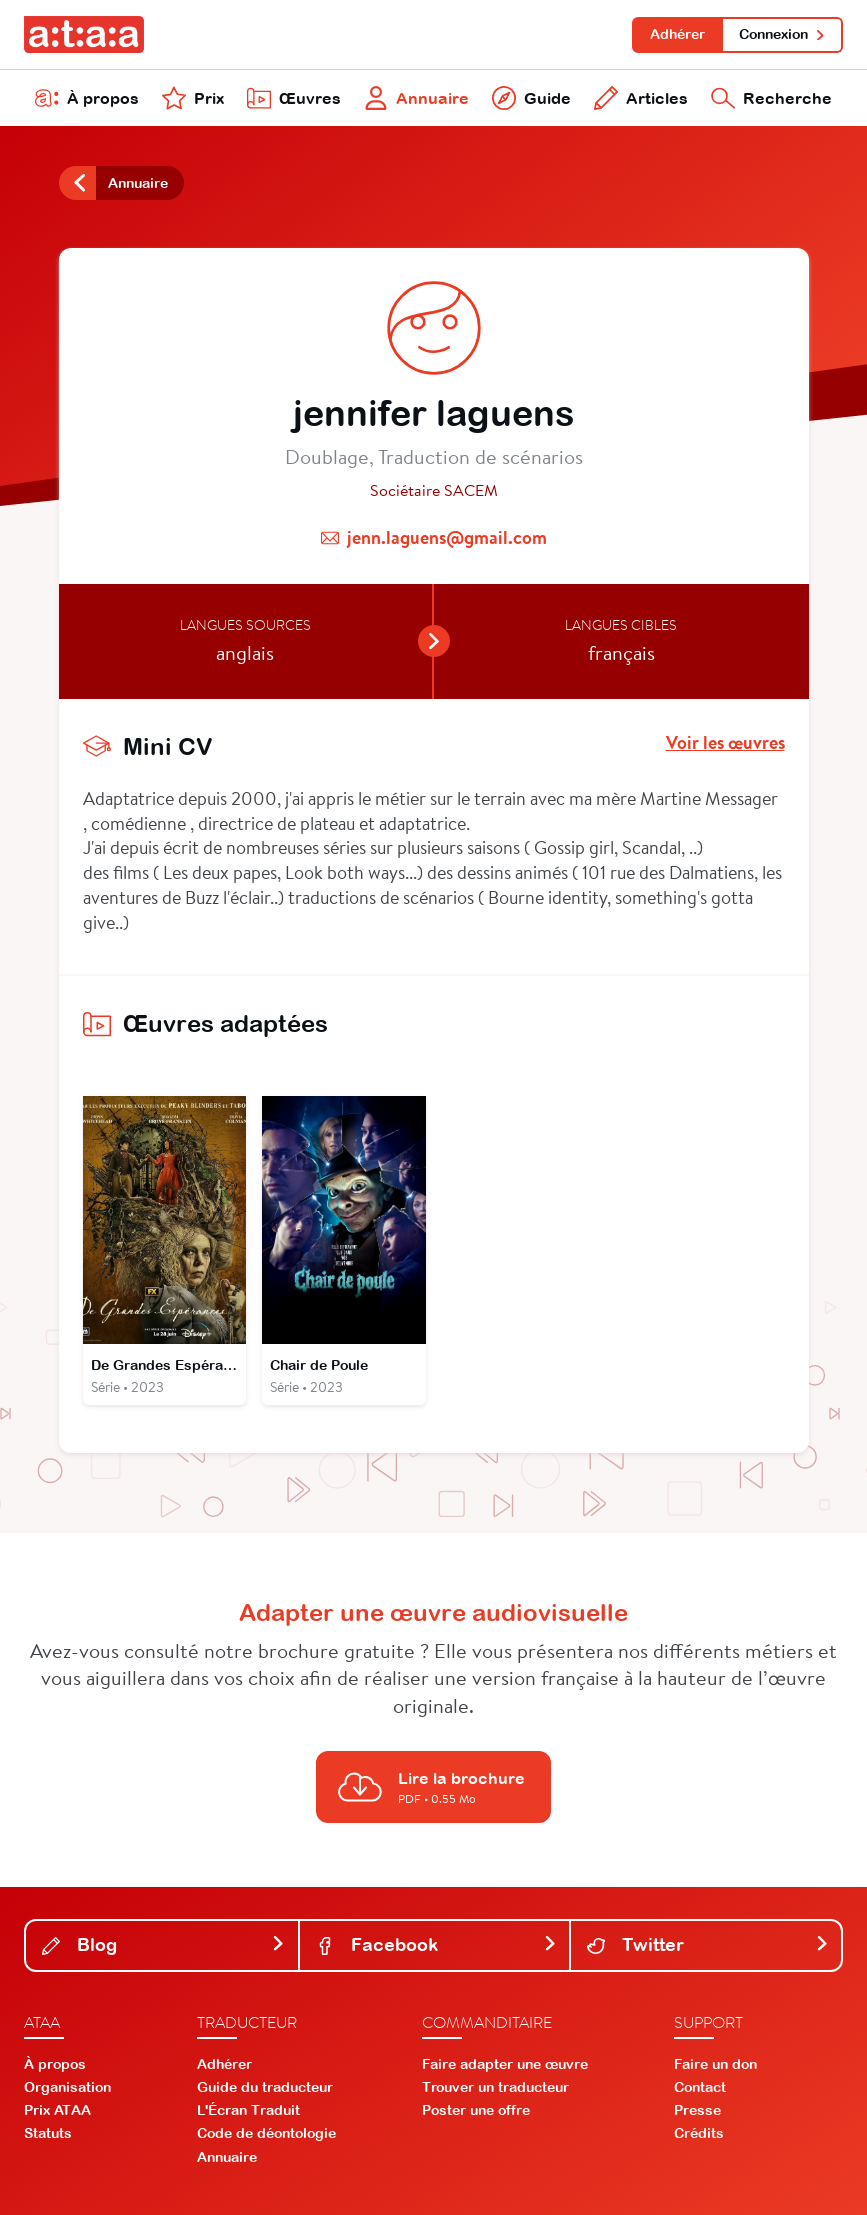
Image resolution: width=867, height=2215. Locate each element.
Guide (531, 98)
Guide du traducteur (265, 2087)
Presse (697, 2110)
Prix (193, 98)
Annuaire (416, 98)
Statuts (48, 2133)
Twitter (708, 1944)
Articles (641, 98)
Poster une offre (476, 2110)
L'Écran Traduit (248, 2110)
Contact (700, 2087)
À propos (87, 98)
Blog (164, 1944)
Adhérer (677, 34)
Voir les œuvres (725, 743)
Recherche (771, 98)
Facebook (437, 1944)
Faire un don (715, 2064)
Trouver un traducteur (495, 2087)
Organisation (67, 2087)
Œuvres (294, 98)
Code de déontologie (266, 2133)
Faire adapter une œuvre (505, 2064)
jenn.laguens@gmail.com (447, 537)
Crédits (699, 2133)
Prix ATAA (57, 2110)
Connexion (782, 34)
